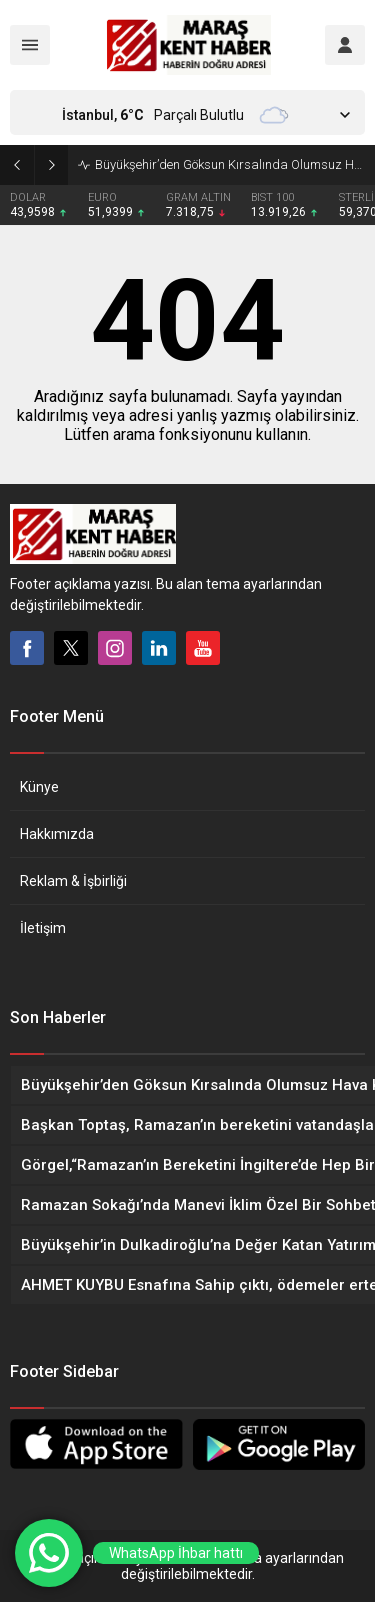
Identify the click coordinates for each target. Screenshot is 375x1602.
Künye (39, 787)
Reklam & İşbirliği (73, 881)
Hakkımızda (57, 834)
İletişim (43, 928)
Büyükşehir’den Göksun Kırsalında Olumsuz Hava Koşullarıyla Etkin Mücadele (230, 164)
